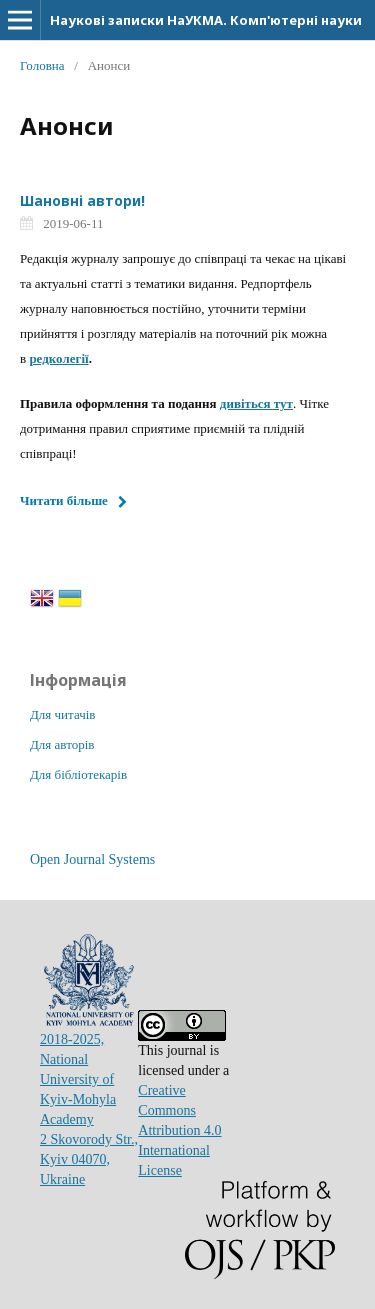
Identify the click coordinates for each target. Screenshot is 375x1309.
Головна (42, 65)
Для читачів (62, 714)
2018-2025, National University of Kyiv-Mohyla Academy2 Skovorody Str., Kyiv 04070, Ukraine (89, 1079)
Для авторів (62, 744)
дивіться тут (256, 403)
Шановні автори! (82, 200)
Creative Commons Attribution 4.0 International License (179, 1130)
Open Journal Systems (92, 859)
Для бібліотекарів (78, 774)
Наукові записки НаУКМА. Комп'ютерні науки (206, 20)
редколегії (58, 358)
